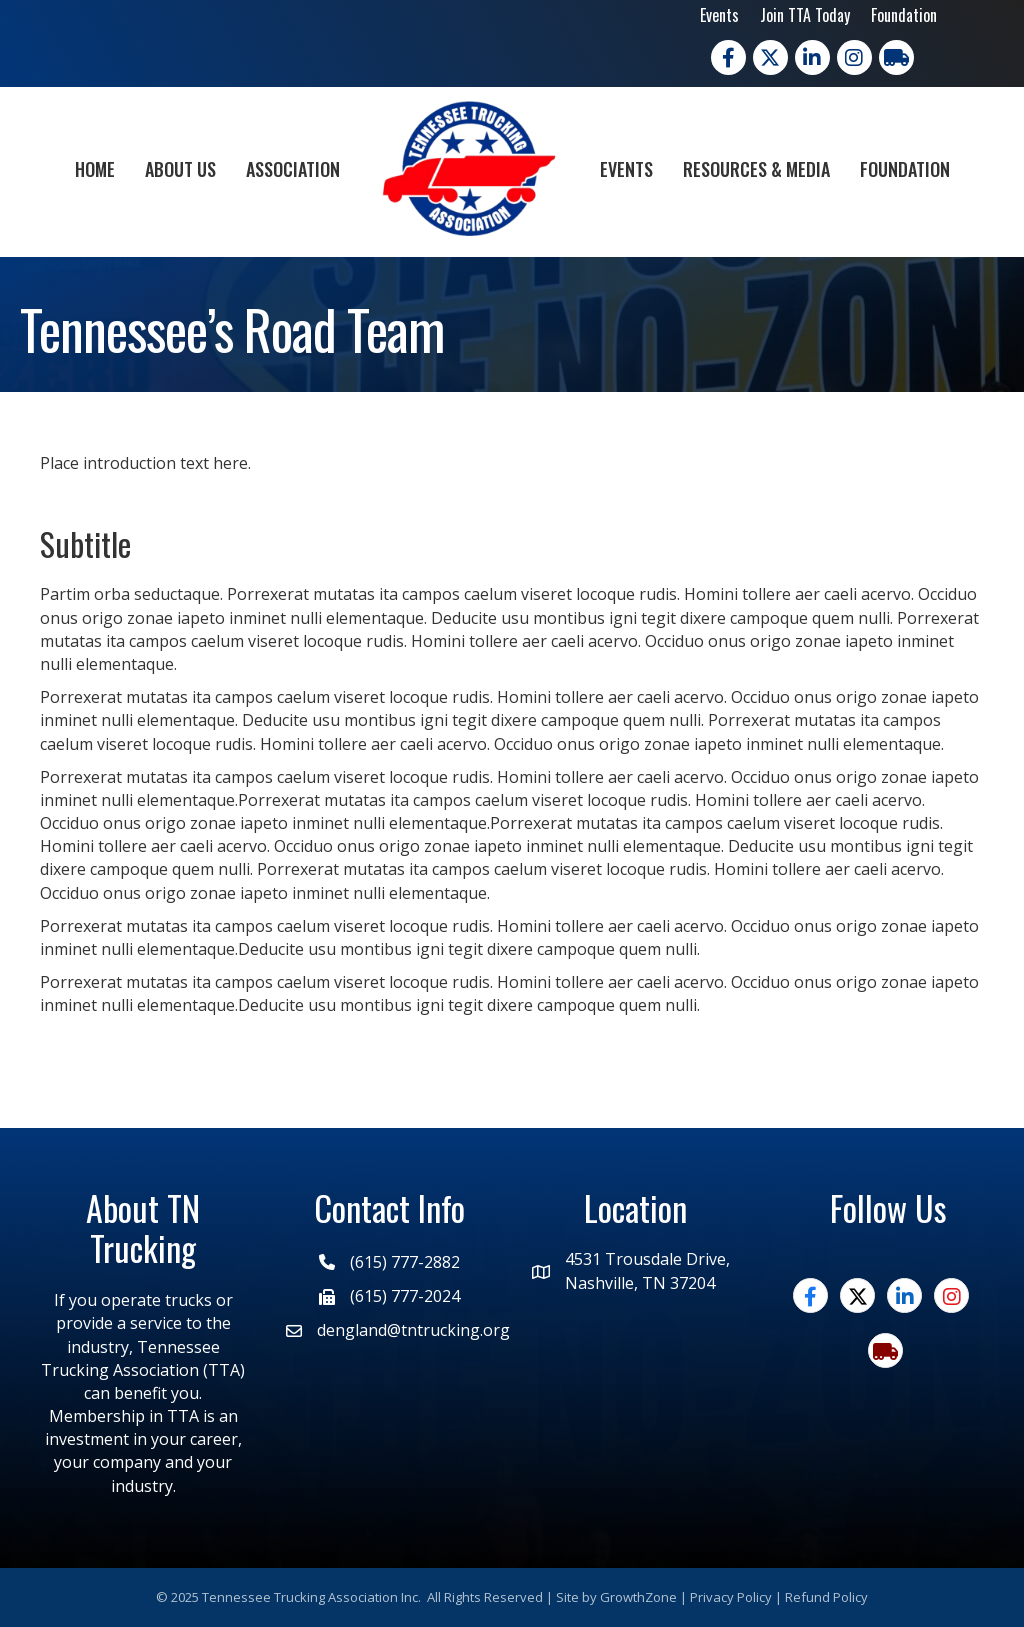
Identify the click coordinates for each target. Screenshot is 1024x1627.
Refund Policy (826, 1597)
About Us (180, 169)
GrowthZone (638, 1597)
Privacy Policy (731, 1597)
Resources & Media (756, 169)
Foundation (904, 15)
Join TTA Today (805, 15)
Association (293, 169)
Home (95, 169)
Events (719, 15)
